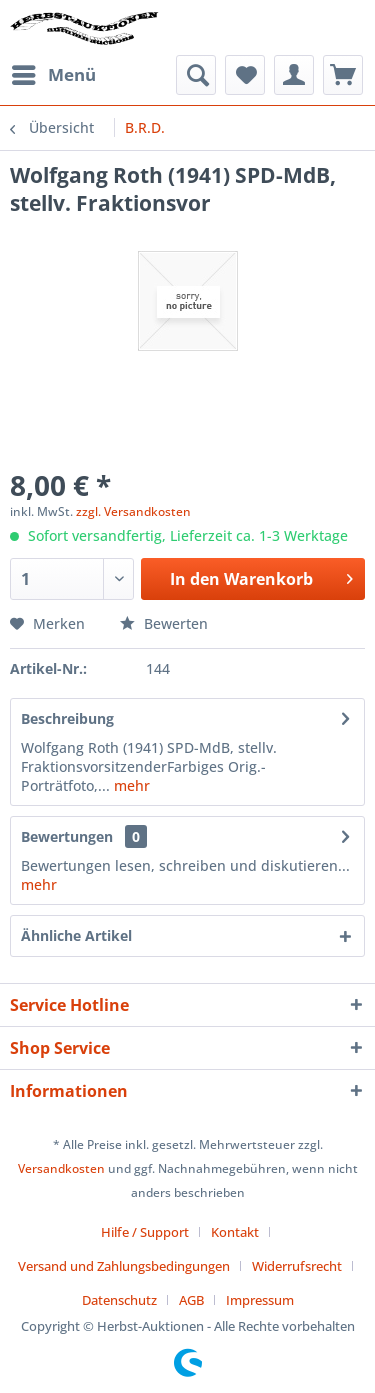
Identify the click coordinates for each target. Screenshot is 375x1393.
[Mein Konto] (294, 75)
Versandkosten (61, 1168)
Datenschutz (119, 1300)
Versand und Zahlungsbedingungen (124, 1266)
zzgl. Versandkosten (133, 511)
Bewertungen (67, 836)
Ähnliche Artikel (76, 935)
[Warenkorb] (343, 75)
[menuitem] (53, 75)
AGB (191, 1300)
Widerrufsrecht (297, 1266)
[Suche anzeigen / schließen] (196, 75)
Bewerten (164, 623)
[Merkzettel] (245, 75)
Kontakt (235, 1232)
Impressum (260, 1300)
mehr (130, 785)
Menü (54, 72)
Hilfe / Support (145, 1232)
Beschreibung (67, 718)
